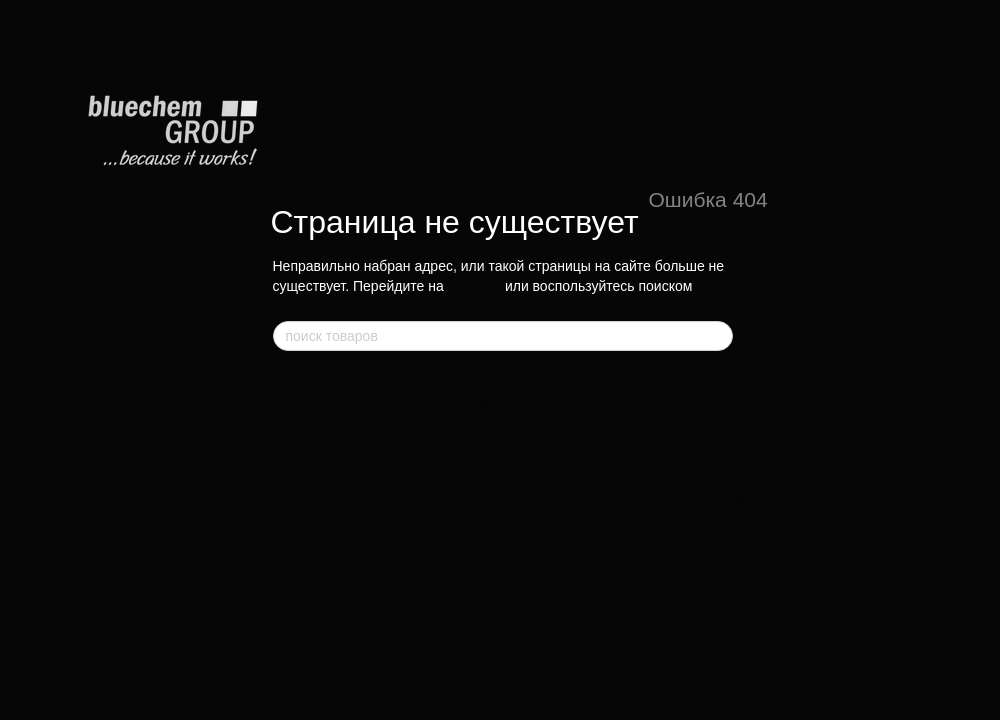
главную (474, 286)
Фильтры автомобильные (776, 574)
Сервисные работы (754, 536)
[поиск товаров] (717, 336)
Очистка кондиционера (559, 556)
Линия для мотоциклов (766, 442)
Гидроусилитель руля (555, 480)
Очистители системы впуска (578, 518)
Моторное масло (536, 442)
